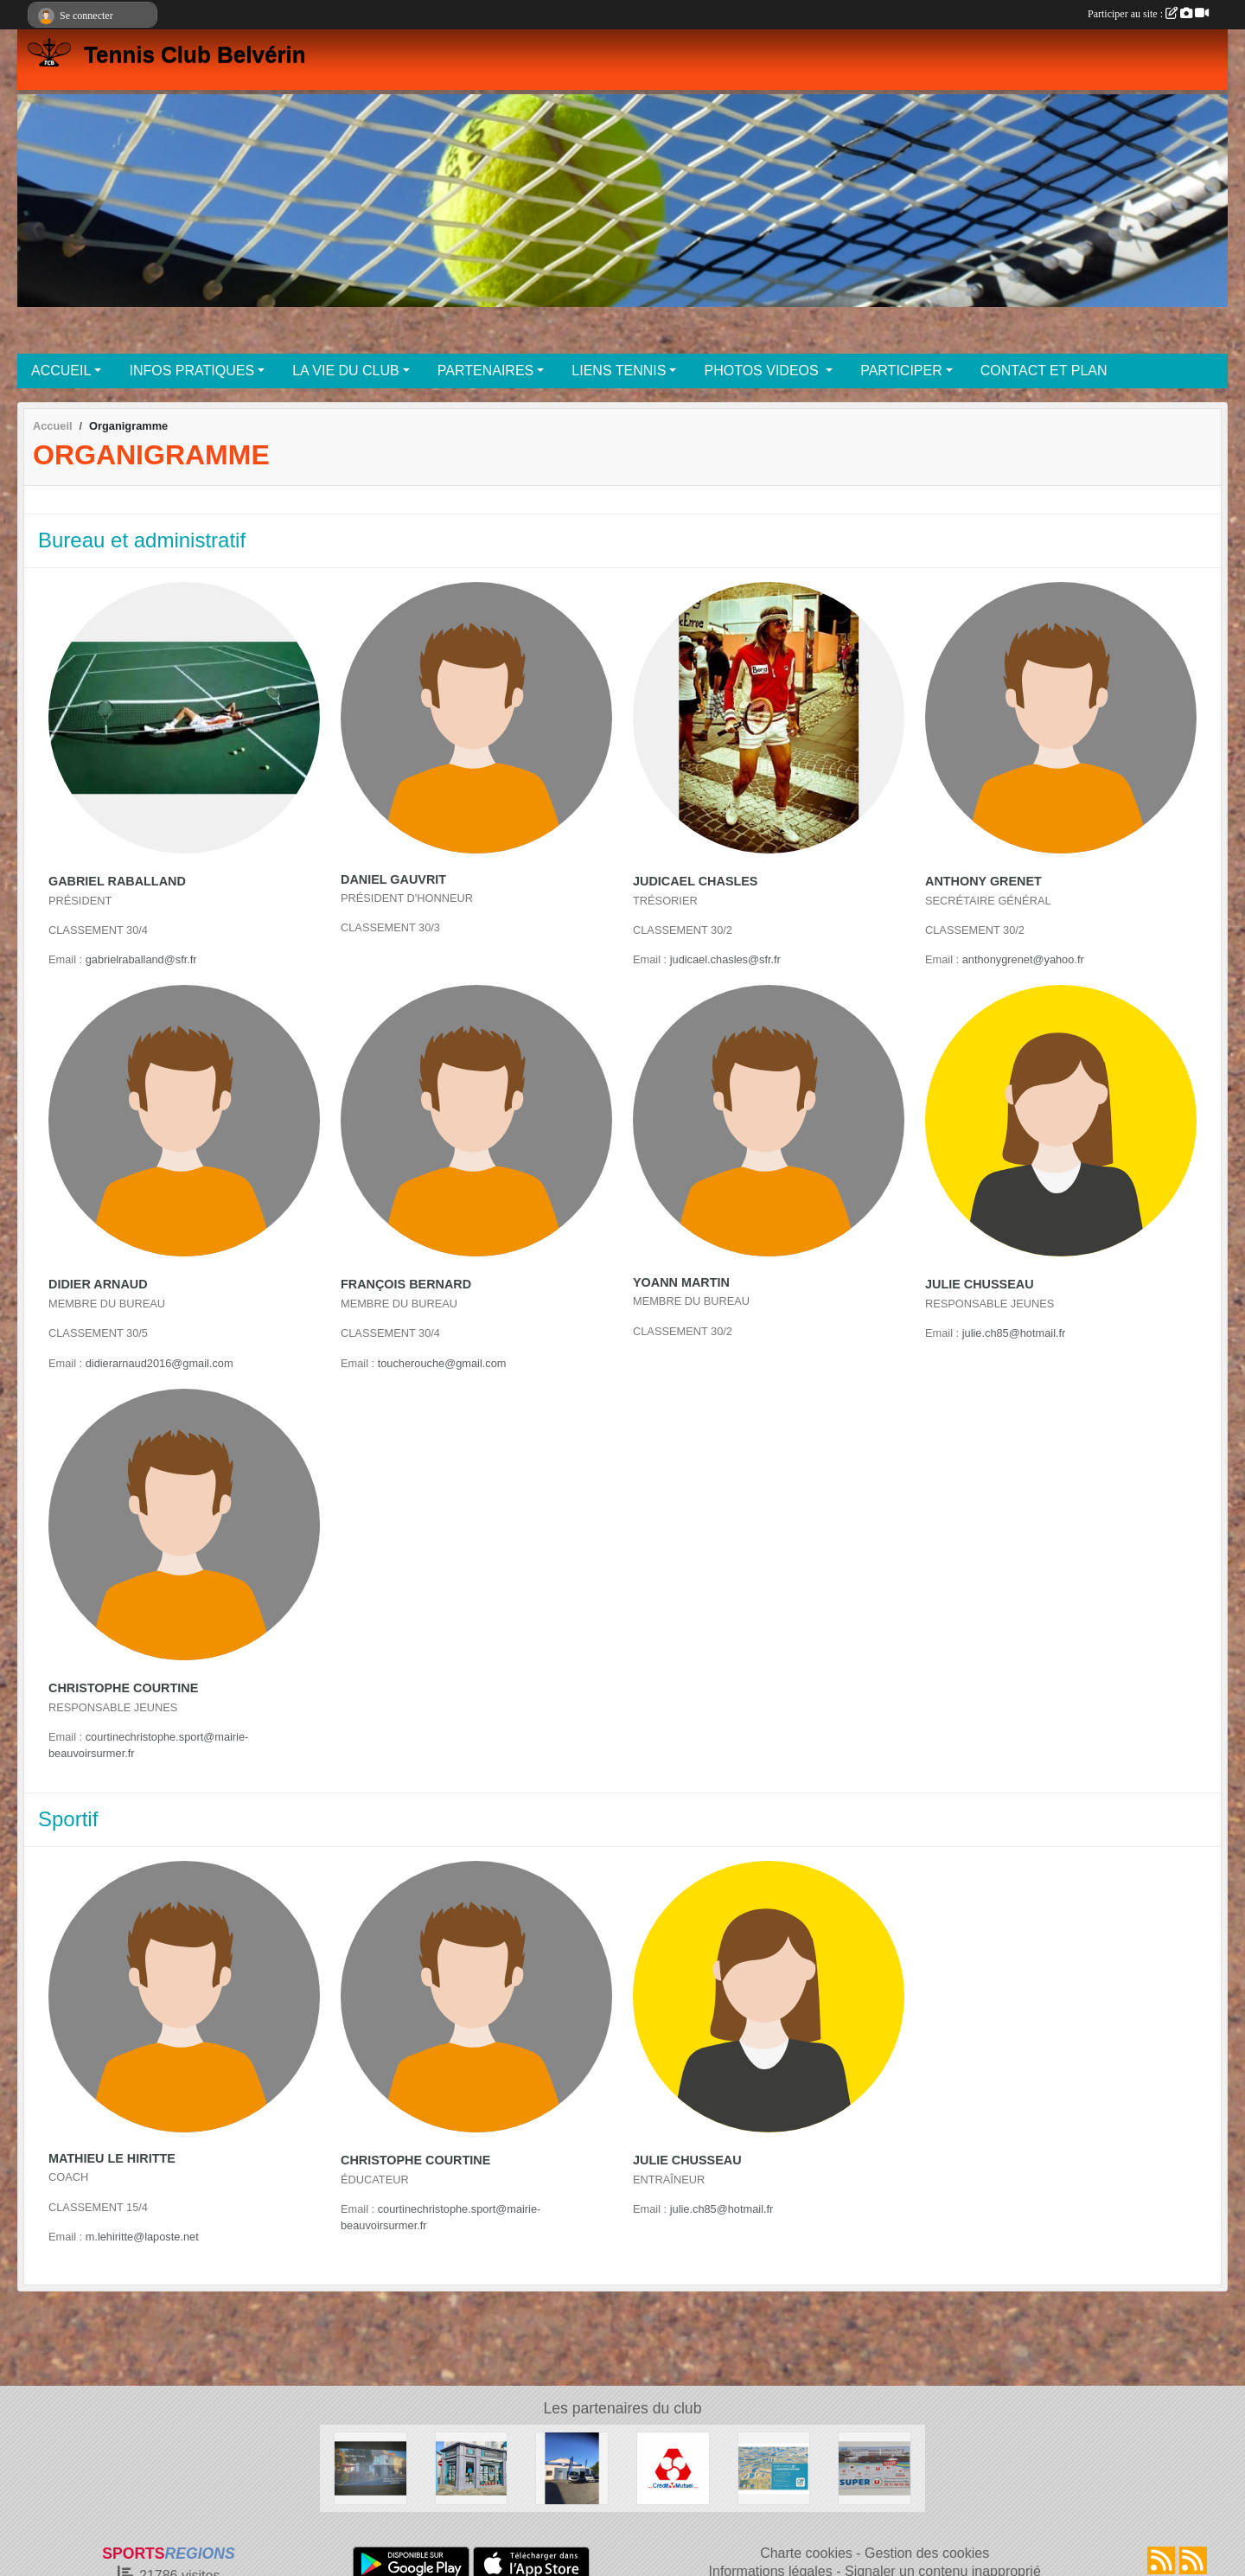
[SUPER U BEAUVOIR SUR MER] (874, 2467)
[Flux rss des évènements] (1193, 2560)
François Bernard (406, 1284)
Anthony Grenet (983, 881)
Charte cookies (806, 2553)
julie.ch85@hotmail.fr (1014, 1332)
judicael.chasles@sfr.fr (725, 959)
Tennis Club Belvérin (195, 54)
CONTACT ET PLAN (1044, 370)
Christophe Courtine (123, 1688)
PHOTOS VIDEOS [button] (763, 370)
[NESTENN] (471, 2467)
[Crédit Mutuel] (673, 2467)
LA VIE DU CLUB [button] (345, 370)
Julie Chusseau (979, 1284)
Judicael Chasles (695, 881)
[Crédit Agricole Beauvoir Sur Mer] (774, 2467)
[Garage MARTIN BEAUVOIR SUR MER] (572, 2467)
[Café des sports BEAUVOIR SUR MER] (370, 2467)
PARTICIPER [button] (901, 370)
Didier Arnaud (98, 1284)
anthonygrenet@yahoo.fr (1023, 959)
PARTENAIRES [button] (485, 370)
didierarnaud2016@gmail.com (159, 1363)
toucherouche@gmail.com (442, 1363)
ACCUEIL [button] (61, 370)
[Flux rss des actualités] (1161, 2560)
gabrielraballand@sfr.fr (141, 959)
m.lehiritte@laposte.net (142, 2236)
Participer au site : (1148, 14)
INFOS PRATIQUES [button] (191, 370)
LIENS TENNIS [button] (618, 370)
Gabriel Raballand (117, 881)
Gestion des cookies (927, 2553)
